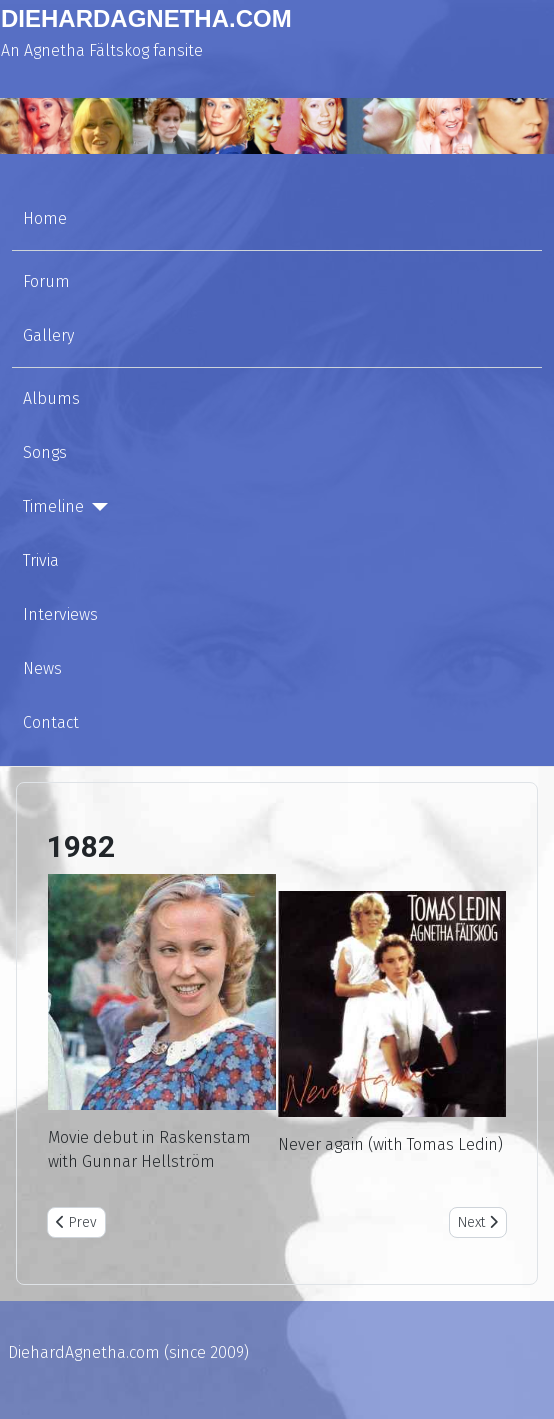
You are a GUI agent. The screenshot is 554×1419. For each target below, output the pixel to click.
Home (45, 218)
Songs (45, 452)
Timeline (53, 506)
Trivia (41, 560)
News (42, 668)
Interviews (60, 614)
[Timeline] (96, 507)
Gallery (48, 335)
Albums (51, 398)
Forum (46, 281)
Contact (51, 722)
